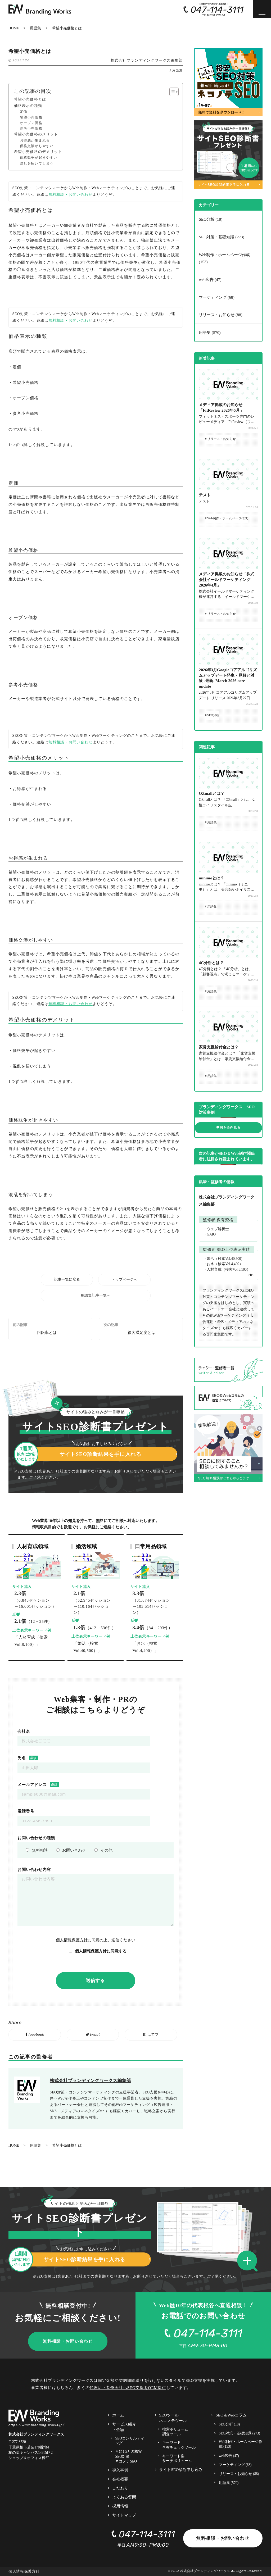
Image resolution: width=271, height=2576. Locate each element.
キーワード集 (177, 2459)
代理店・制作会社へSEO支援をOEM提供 (127, 2387)
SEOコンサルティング (129, 2440)
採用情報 (120, 2506)
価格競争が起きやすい (38, 158)
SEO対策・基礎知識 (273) (221, 237)
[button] (58, 1403)
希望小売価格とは (30, 99)
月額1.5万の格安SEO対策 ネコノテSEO (128, 2456)
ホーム (118, 2415)
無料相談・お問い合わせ (70, 195)
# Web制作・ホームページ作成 (226, 518)
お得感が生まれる (35, 140)
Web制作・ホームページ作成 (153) (224, 258)
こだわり (120, 2488)
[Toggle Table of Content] (171, 91)
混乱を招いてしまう (36, 163)
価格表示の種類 (28, 106)
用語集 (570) (209, 332)
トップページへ (124, 1280)
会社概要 (120, 2479)
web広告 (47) (210, 279)
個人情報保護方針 (72, 1940)
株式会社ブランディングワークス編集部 (147, 60)
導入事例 (120, 2470)
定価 (23, 111)
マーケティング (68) (216, 297)
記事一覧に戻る (67, 1280)
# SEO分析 (212, 715)
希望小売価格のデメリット (38, 152)
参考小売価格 (31, 128)
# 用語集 (176, 70)
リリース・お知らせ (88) (220, 314)
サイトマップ (124, 2515)
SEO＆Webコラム (231, 2415)
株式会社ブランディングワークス (205, 2571)
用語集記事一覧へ (95, 1295)
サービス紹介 (124, 2427)
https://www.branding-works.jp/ (36, 2425)
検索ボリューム (175, 2432)
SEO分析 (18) (210, 219)
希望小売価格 (31, 117)
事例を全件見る (228, 1127)
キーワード (179, 2445)
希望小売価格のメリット (36, 134)
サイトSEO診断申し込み (180, 2469)
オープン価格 (31, 123)
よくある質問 (124, 2497)
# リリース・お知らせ (220, 439)
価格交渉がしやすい (36, 146)
